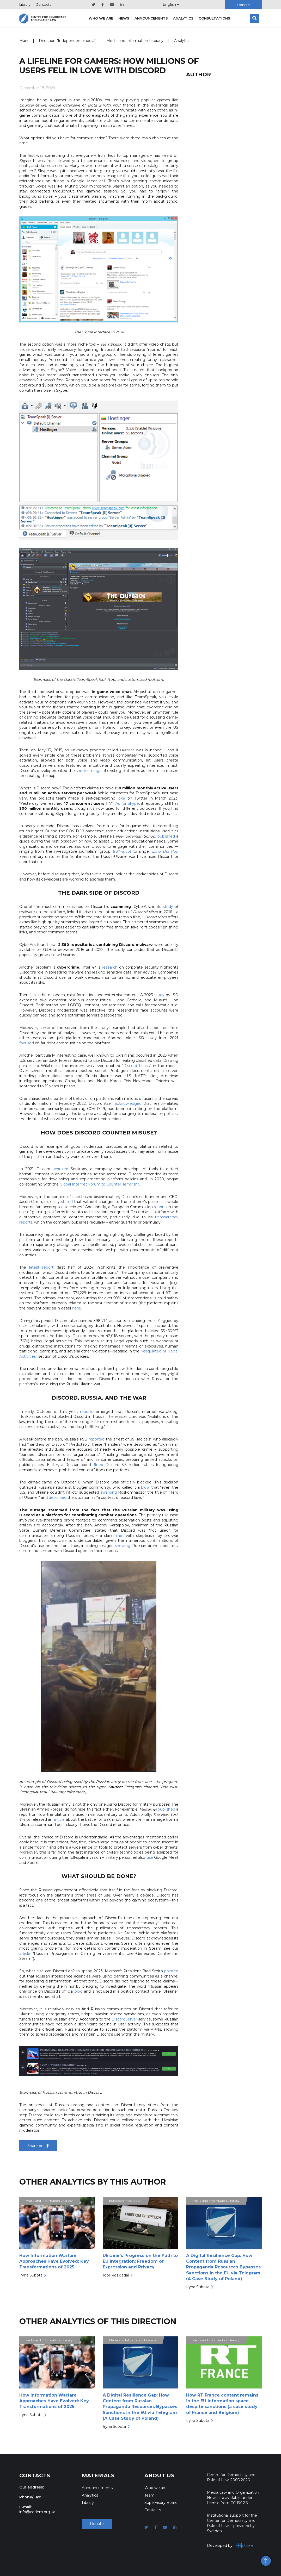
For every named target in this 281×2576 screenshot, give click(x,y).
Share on (38, 2145)
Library (24, 4)
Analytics (183, 18)
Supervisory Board (161, 2502)
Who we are (101, 18)
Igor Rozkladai (116, 2275)
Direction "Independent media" (67, 40)
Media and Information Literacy (134, 40)
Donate (243, 5)
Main (23, 40)
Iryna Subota (30, 2275)
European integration (125, 2201)
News (123, 18)
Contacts (43, 4)
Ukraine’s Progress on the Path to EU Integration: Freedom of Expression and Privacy (140, 2261)
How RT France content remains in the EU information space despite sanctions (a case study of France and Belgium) (222, 2404)
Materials (98, 2475)
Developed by (230, 2545)
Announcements (151, 18)
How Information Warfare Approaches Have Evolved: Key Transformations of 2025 (54, 2261)
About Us (159, 2475)
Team (149, 2495)
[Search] (254, 18)
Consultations (214, 18)
